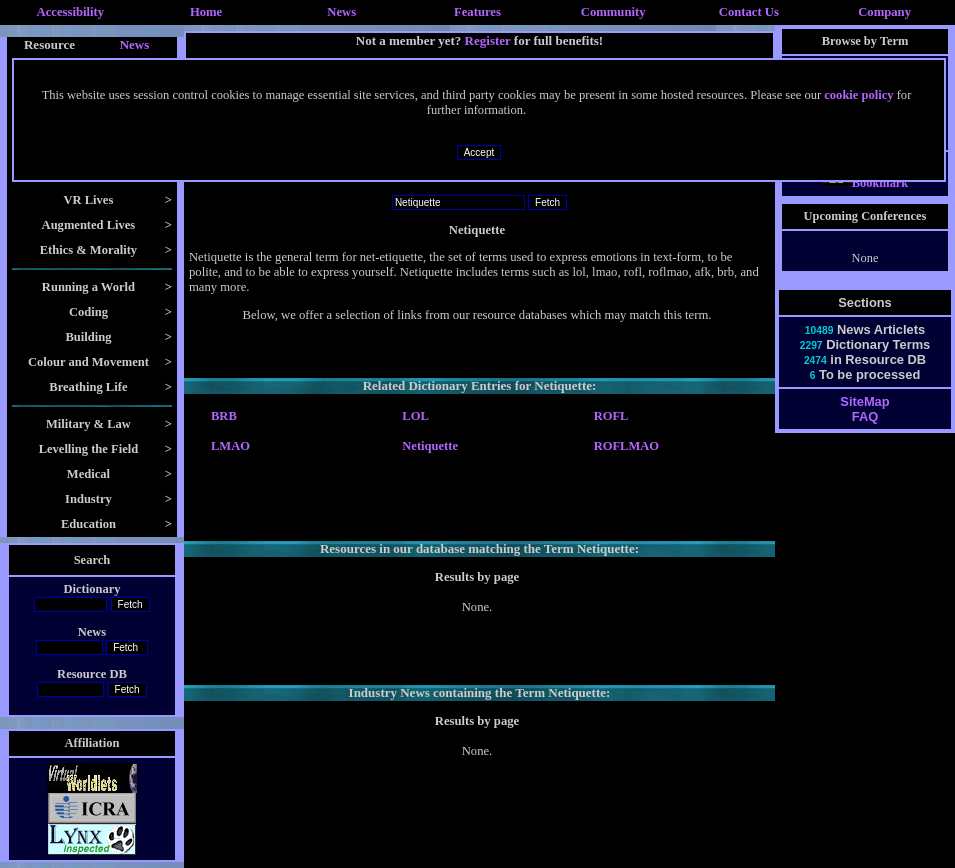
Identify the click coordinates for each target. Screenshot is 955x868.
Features (477, 12)
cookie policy (858, 95)
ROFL (611, 416)
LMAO (230, 446)
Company (884, 12)
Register (488, 40)
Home (206, 12)
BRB (224, 416)
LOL (415, 416)
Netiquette (430, 446)
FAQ (865, 434)
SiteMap (864, 419)
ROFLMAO (626, 446)
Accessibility (71, 12)
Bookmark (865, 201)
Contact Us (749, 12)
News (341, 12)
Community (613, 12)
